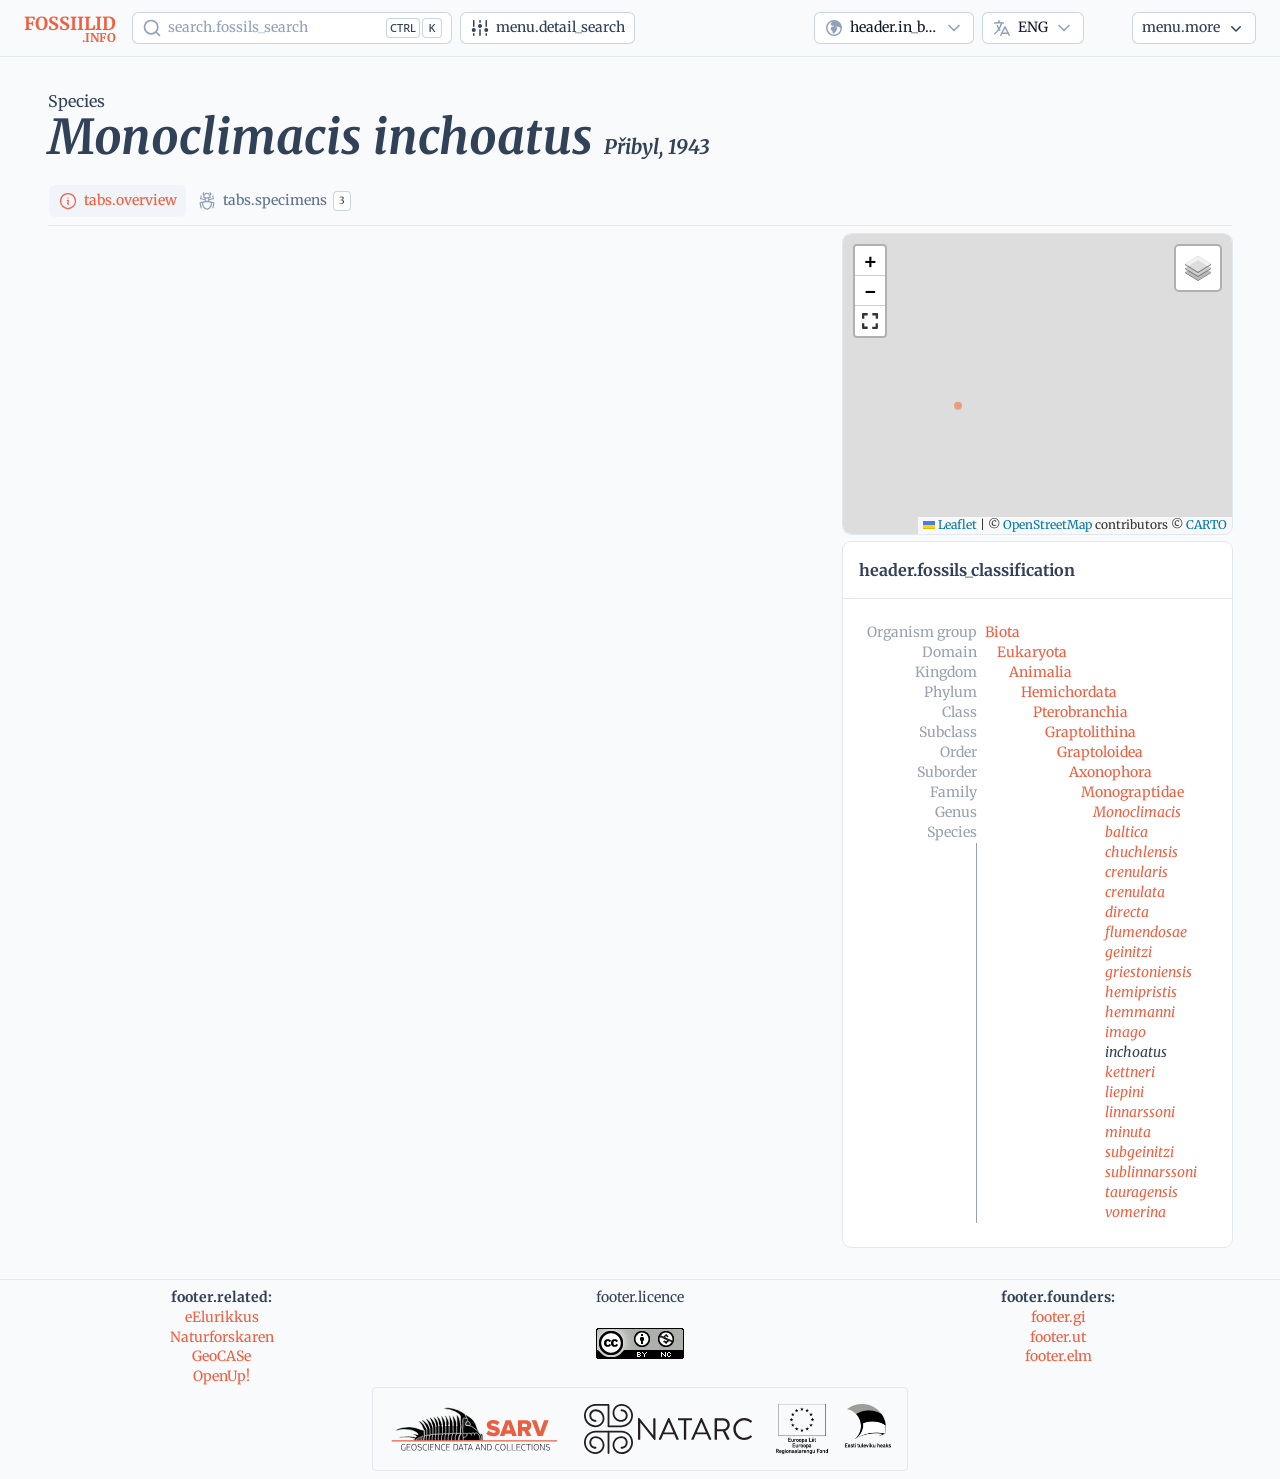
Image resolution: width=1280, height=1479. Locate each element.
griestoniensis (1148, 972)
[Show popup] (292, 28)
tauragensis (1141, 1192)
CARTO (1206, 524)
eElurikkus (222, 1317)
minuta (1128, 1132)
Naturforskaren (222, 1337)
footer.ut (1058, 1337)
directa (1127, 912)
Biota (1002, 632)
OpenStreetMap (1047, 524)
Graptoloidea (1100, 752)
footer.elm (1058, 1356)
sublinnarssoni (1151, 1172)
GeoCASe (221, 1356)
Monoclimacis (1137, 812)
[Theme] (1108, 28)
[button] (870, 261)
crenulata (1135, 892)
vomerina (1135, 1212)
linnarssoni (1140, 1112)
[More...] (1194, 28)
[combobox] (894, 28)
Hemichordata (1069, 692)
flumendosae (1146, 932)
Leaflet (950, 524)
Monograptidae (1132, 792)
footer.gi (1058, 1317)
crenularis (1136, 872)
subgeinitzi (1139, 1152)
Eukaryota (1032, 652)
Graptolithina (1090, 732)
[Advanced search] (547, 28)
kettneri (1130, 1072)
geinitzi (1128, 952)
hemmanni (1140, 1012)
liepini (1124, 1092)
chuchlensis (1141, 852)
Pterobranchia (1080, 712)
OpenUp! (221, 1376)
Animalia (1040, 672)
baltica (1126, 832)
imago (1125, 1032)
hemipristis (1141, 992)
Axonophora (1110, 772)
